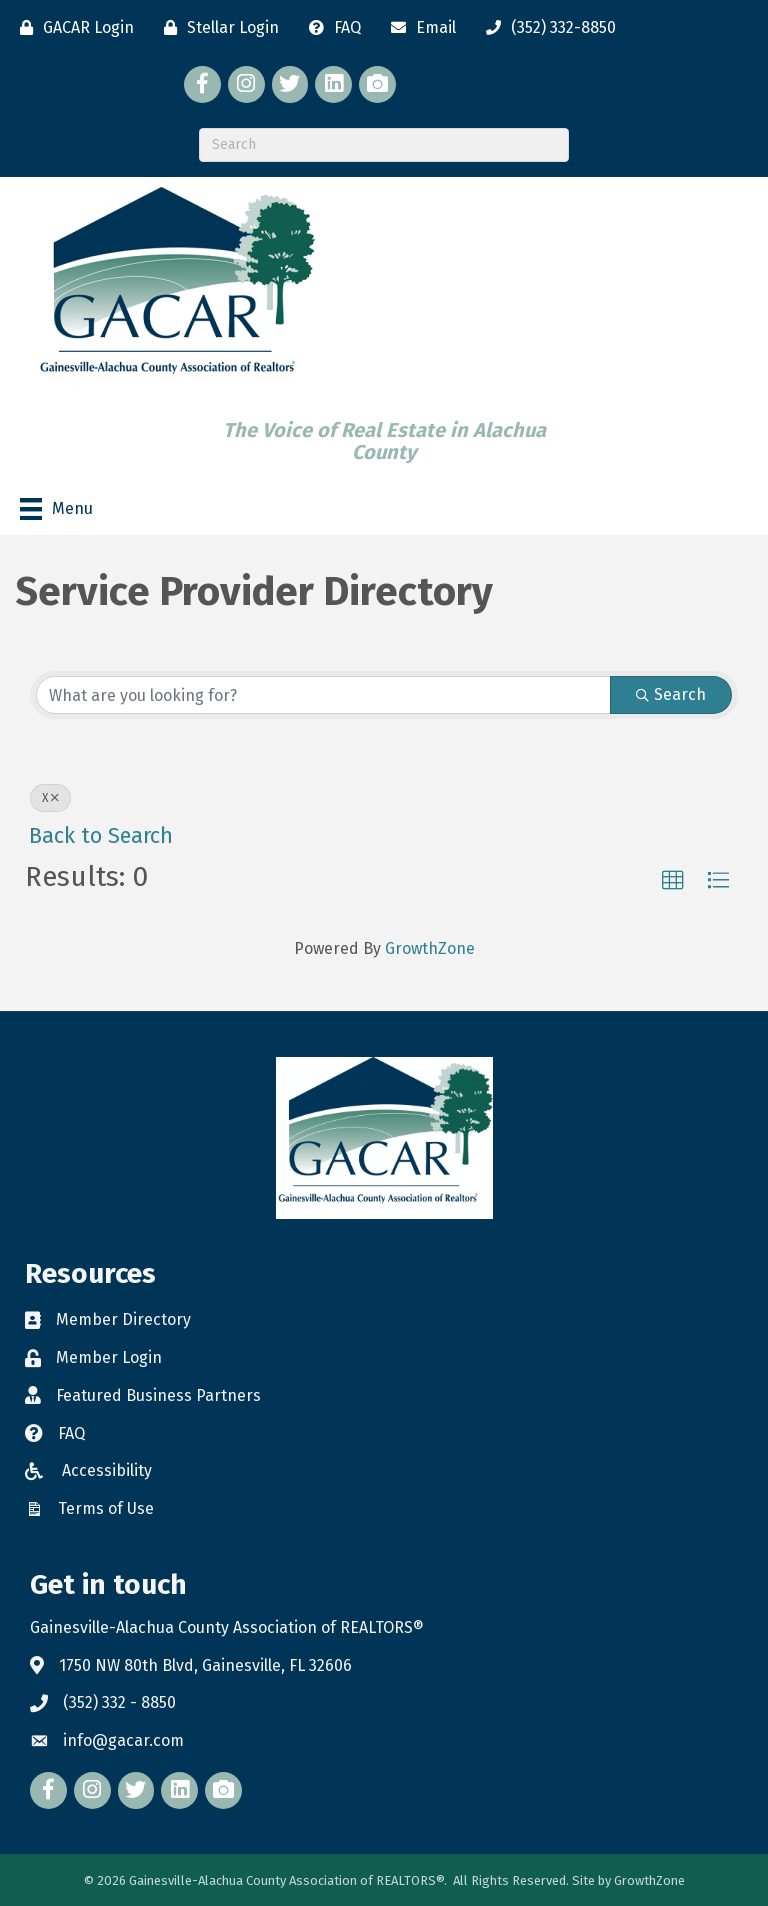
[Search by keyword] (323, 695)
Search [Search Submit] (671, 694)
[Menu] (56, 509)
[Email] (418, 28)
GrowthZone (430, 948)
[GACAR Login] (72, 28)
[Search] (384, 145)
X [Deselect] (50, 798)
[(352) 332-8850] (546, 28)
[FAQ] (330, 28)
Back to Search (101, 836)
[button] (673, 881)
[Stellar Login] (216, 28)
